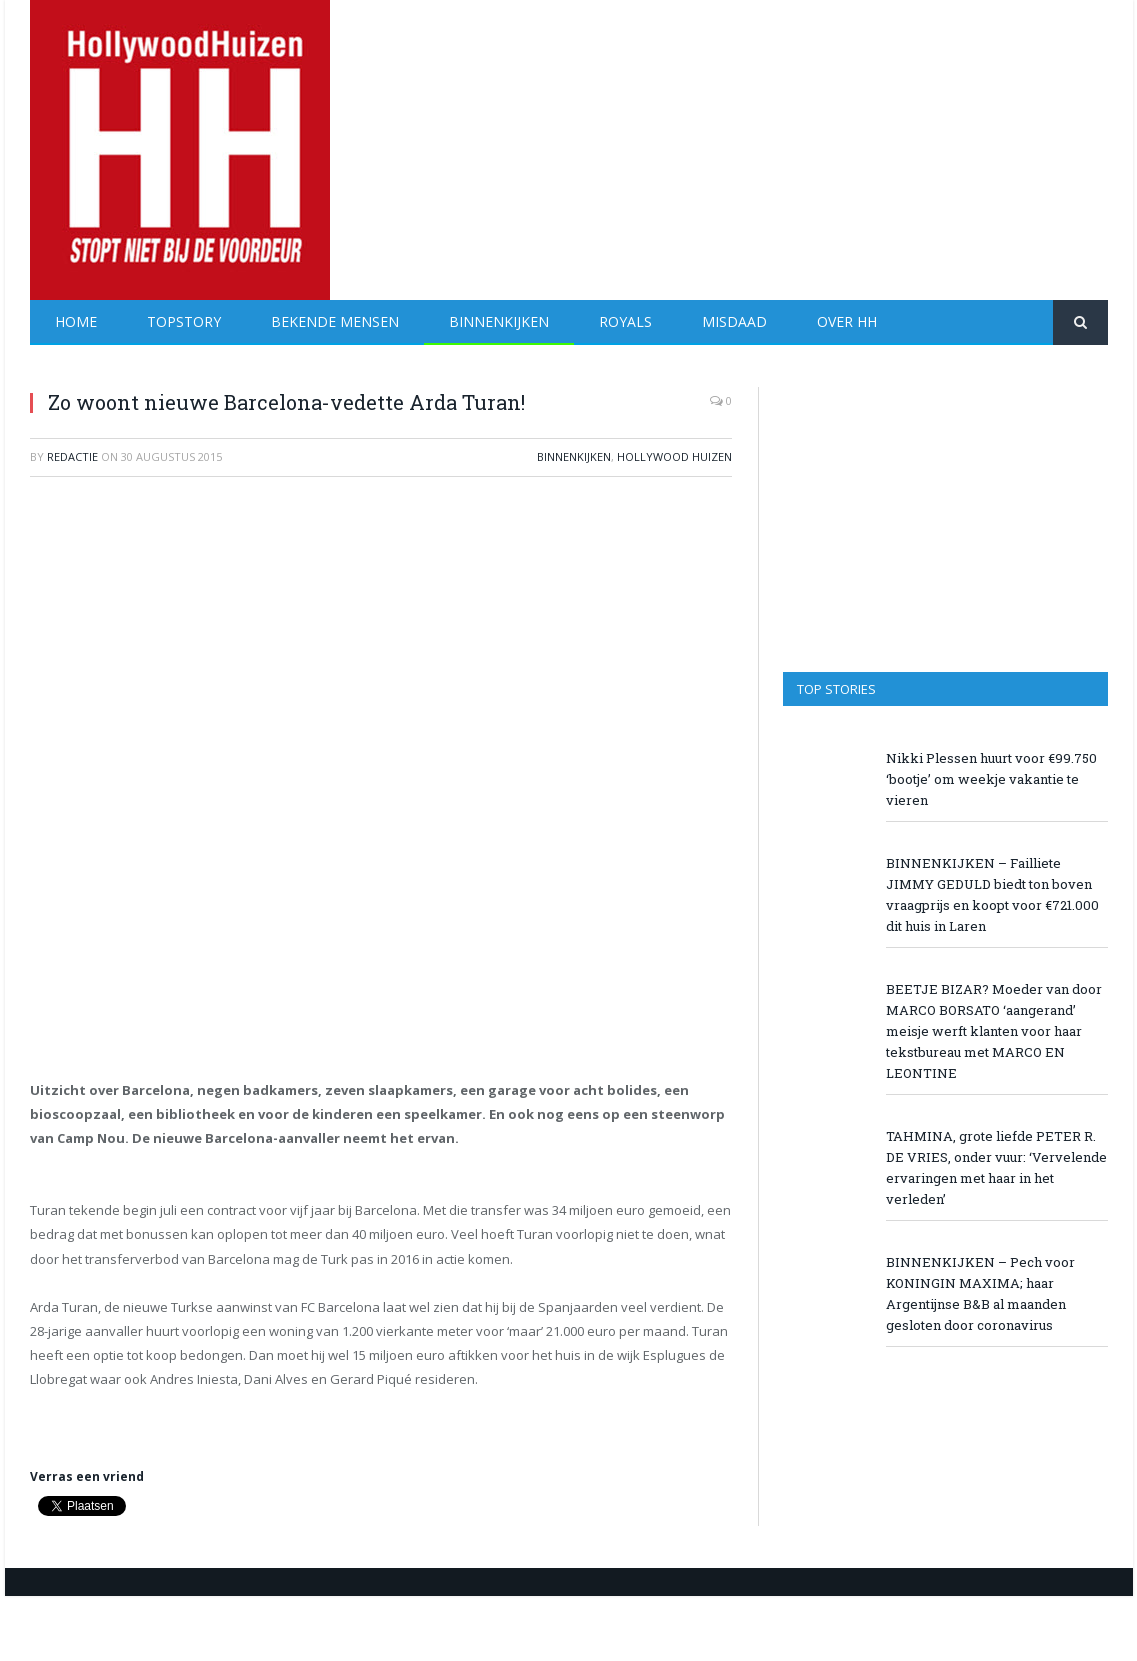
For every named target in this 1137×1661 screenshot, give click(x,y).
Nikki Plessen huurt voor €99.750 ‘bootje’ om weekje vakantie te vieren (991, 779)
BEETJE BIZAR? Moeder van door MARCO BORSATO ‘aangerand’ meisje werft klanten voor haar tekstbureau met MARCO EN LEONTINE (994, 1031)
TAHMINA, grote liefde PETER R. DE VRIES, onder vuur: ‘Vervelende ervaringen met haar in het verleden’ (996, 1167)
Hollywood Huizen (674, 456)
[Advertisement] (744, 140)
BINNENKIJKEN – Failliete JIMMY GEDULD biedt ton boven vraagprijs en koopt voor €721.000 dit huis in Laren (992, 894)
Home (76, 321)
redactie (72, 456)
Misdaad (734, 321)
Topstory (184, 321)
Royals (625, 321)
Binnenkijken (499, 321)
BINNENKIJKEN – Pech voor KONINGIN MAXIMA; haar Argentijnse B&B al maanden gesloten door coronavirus (980, 1293)
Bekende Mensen (335, 321)
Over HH (847, 321)
